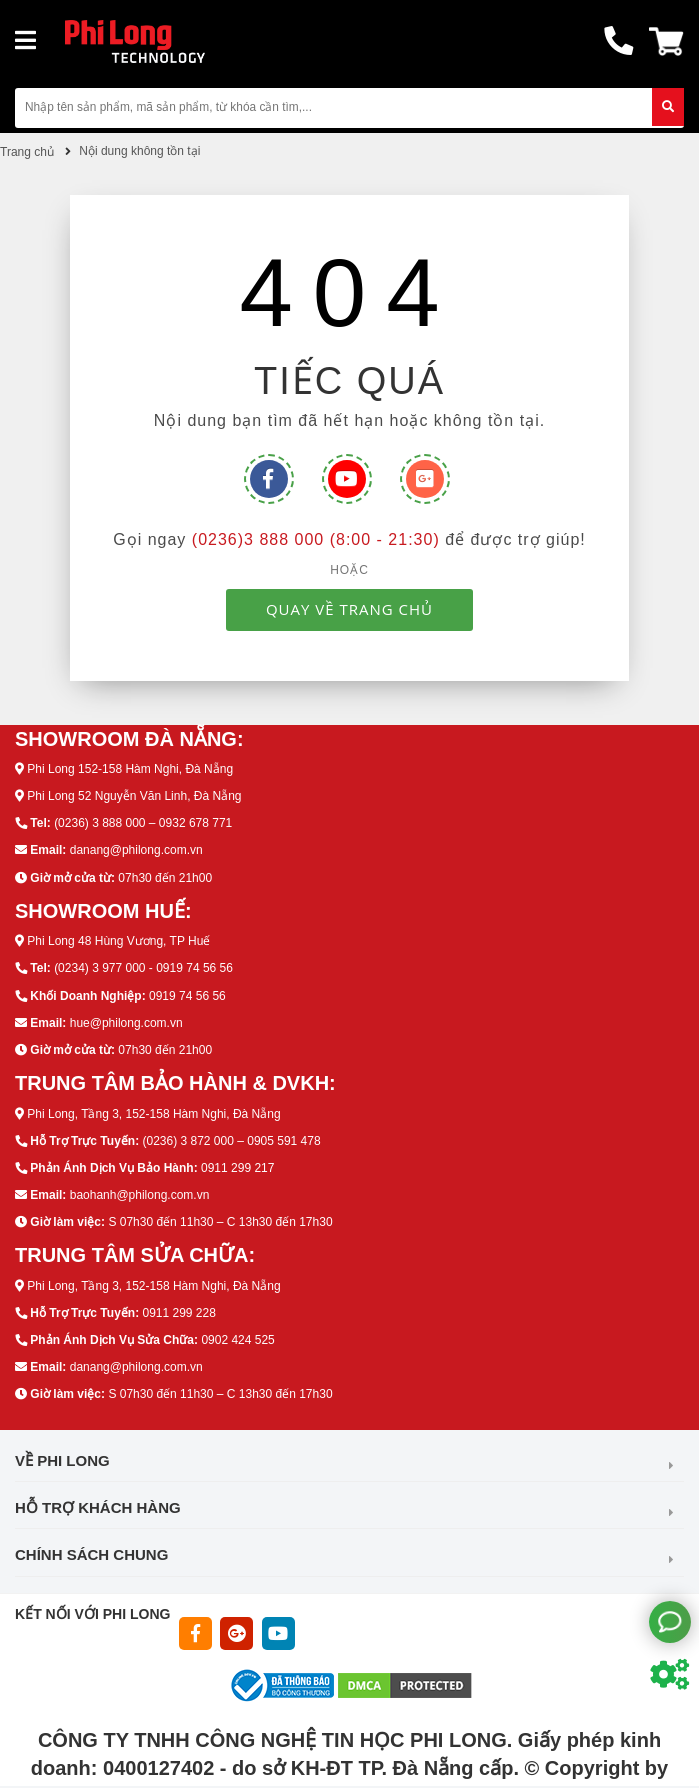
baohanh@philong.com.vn (140, 1195)
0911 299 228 (178, 1313)
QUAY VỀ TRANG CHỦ (349, 609)
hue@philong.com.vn (126, 1023)
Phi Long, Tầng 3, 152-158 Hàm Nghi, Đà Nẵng (153, 1114)
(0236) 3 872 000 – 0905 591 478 (231, 1141)
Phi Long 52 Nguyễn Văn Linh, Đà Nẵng (134, 796)
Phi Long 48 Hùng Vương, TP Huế (118, 941)
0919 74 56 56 (187, 996)
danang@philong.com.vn (136, 850)
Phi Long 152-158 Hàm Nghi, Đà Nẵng (130, 769)
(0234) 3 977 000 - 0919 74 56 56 (143, 968)
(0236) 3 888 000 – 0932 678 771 (143, 823)
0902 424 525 (237, 1340)
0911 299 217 (237, 1168)
